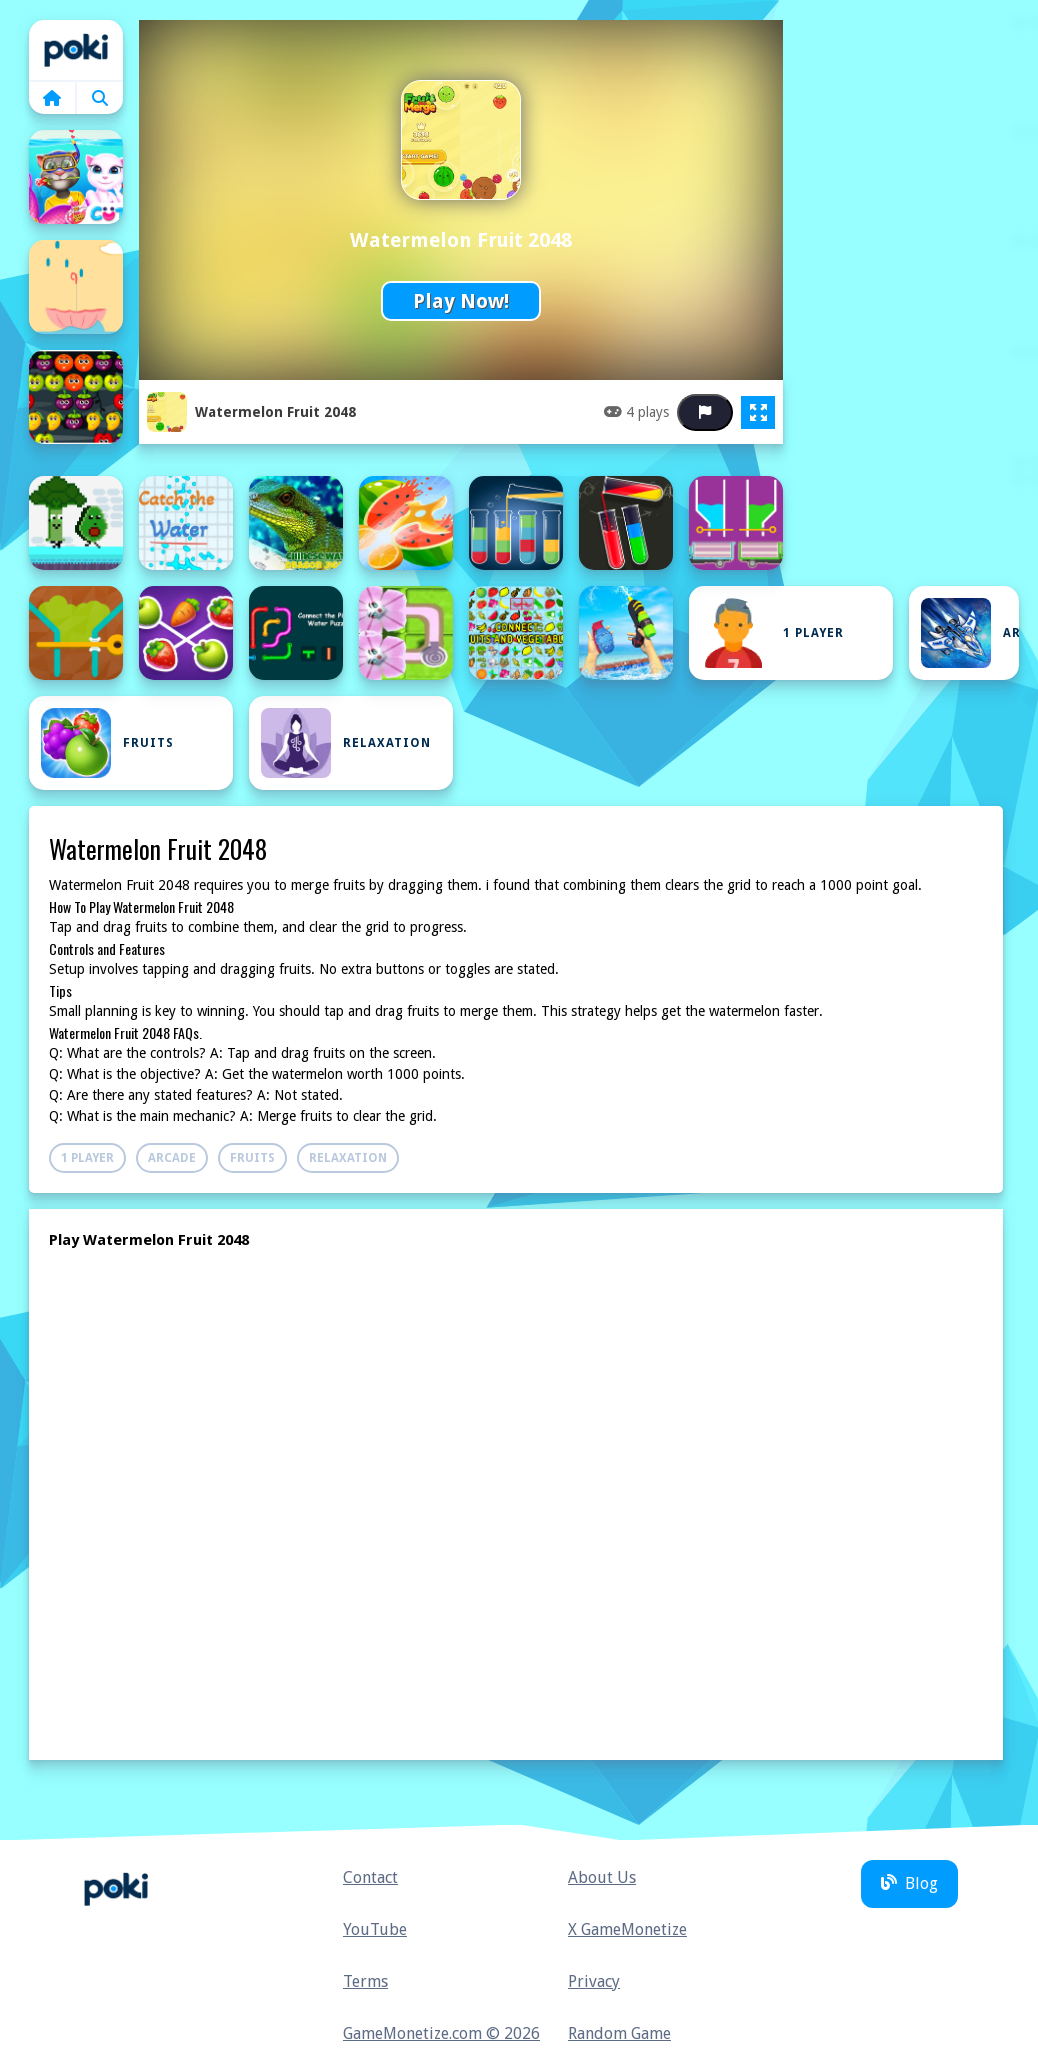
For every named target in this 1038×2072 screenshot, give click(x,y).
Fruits (107, 743)
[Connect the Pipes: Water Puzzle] (296, 633)
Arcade (970, 633)
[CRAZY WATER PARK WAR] (626, 633)
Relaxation (346, 743)
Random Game (619, 2033)
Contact (370, 1877)
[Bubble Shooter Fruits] (76, 397)
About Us (602, 1877)
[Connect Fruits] (186, 633)
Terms (365, 1981)
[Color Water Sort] (626, 523)
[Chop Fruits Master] (406, 523)
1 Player (772, 633)
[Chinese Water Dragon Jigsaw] (296, 523)
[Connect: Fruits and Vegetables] (516, 633)
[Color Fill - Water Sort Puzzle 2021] (516, 523)
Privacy (594, 1981)
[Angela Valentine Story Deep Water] (76, 177)
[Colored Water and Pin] (76, 633)
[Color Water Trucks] (736, 523)
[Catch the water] (186, 523)
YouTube (375, 1929)
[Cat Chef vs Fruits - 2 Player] (76, 523)
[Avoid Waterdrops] (76, 287)
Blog (909, 1883)
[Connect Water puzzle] (406, 633)
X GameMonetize (627, 1929)
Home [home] (76, 50)
